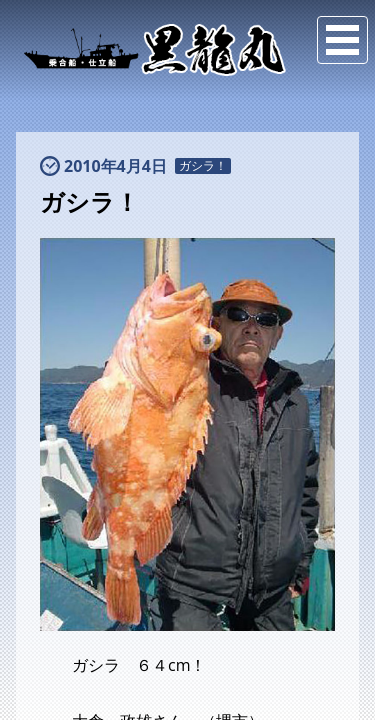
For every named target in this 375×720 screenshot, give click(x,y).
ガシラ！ (203, 166)
